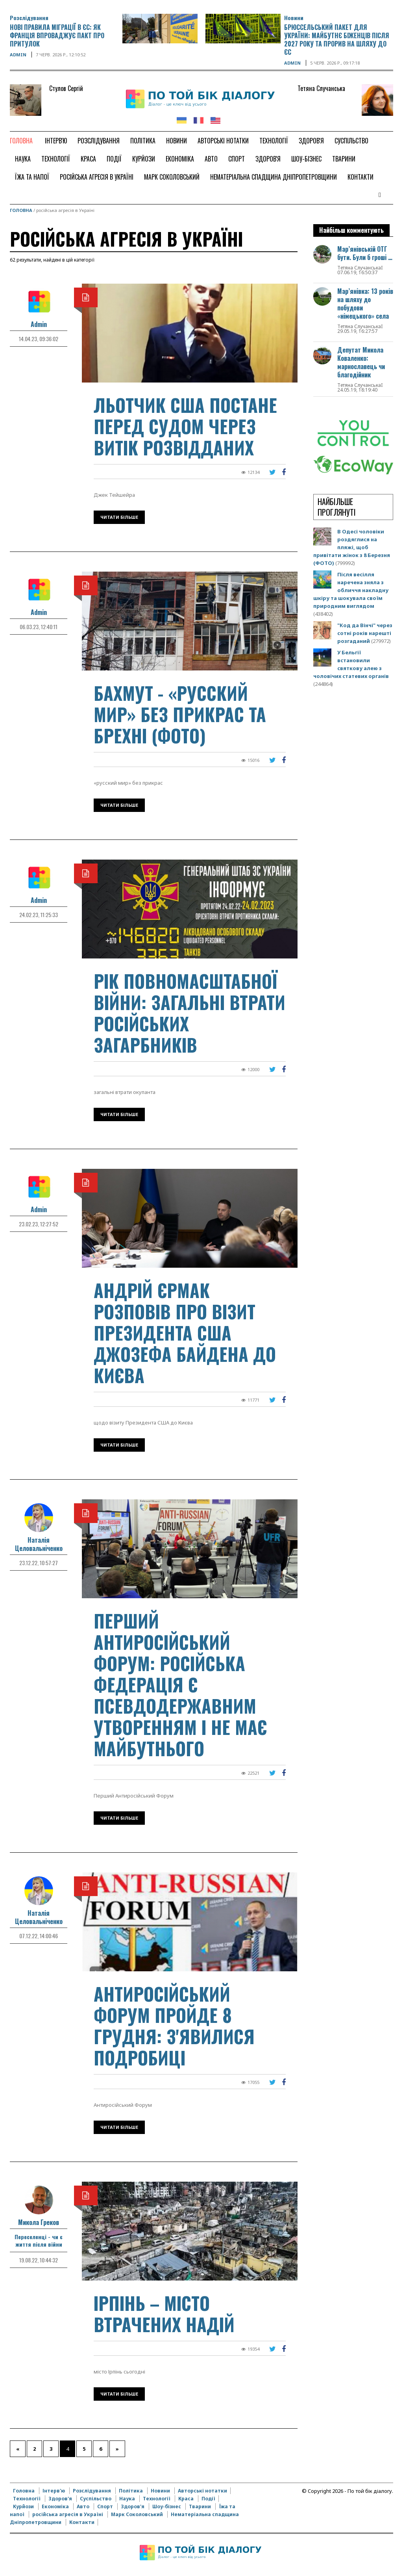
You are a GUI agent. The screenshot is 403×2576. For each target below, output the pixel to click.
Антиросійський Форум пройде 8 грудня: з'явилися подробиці (174, 2025)
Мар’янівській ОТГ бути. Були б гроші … (364, 253)
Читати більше (119, 517)
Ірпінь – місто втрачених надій (164, 2313)
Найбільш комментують (351, 230)
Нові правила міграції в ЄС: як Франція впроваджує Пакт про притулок (57, 35)
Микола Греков (38, 2222)
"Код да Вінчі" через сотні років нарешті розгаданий (364, 633)
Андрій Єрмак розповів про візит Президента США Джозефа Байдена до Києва (185, 1332)
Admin (18, 55)
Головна (21, 210)
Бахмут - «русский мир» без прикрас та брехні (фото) (180, 714)
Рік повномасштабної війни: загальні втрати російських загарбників (189, 1013)
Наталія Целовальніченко (39, 1544)
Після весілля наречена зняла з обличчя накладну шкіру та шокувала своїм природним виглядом (350, 590)
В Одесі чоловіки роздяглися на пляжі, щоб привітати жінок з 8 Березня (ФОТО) (351, 547)
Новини (293, 17)
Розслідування (29, 17)
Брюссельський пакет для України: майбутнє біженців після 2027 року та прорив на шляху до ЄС (336, 39)
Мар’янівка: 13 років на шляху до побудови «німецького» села (365, 303)
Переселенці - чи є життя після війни (39, 2240)
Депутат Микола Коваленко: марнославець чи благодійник (361, 362)
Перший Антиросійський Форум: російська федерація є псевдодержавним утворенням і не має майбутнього (180, 1684)
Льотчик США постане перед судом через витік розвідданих (185, 426)
